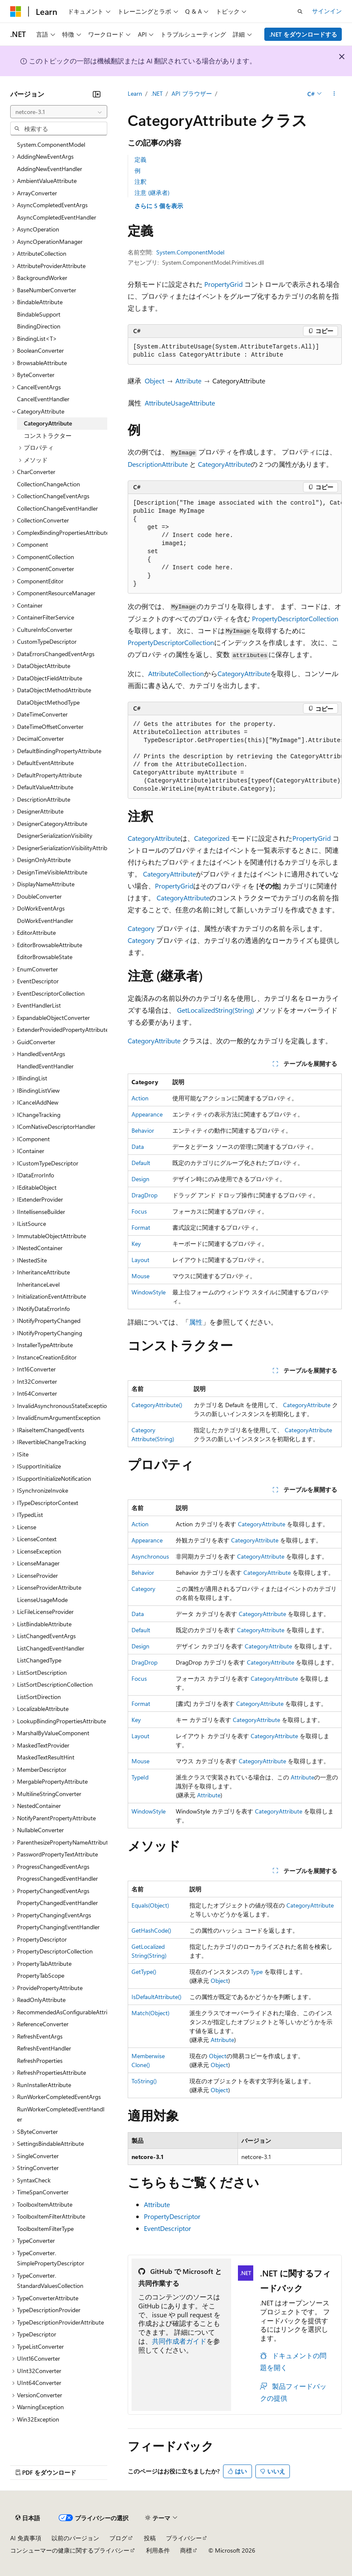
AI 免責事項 (25, 2538)
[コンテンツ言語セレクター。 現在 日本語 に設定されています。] (27, 2518)
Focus (139, 1211)
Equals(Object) (150, 1905)
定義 (140, 159)
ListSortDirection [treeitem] (39, 1697)
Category (141, 928)
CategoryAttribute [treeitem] (48, 423)
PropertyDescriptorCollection (295, 618)
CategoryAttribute (224, 464)
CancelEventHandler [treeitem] (43, 399)
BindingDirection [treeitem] (38, 326)
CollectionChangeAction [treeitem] (48, 484)
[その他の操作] (334, 94)
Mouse (140, 1276)
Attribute (188, 380)
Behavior (143, 1130)
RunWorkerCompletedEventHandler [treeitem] (60, 2114)
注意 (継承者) (152, 192)
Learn (135, 93)
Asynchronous (150, 1556)
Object (154, 380)
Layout (140, 1260)
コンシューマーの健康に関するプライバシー (69, 2550)
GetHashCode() (151, 1930)
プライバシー (184, 2538)
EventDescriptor (167, 2228)
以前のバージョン (75, 2538)
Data (138, 1146)
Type (257, 1972)
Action (140, 1098)
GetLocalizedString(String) (215, 1009)
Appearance (147, 1114)
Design (140, 1179)
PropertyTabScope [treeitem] (40, 1975)
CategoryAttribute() (157, 1405)
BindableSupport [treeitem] (38, 314)
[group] (235, 544)
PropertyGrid (223, 284)
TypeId (140, 1777)
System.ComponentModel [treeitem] (51, 144)
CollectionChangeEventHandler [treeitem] (57, 508)
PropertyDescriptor (172, 2216)
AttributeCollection (176, 673)
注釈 (140, 181)
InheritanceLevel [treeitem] (38, 1284)
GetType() (144, 1972)
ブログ (118, 2538)
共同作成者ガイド (179, 2340)
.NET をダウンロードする (303, 34)
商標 (186, 2550)
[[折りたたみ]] (96, 94)
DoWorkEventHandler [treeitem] (45, 921)
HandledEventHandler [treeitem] (45, 1066)
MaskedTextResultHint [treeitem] (45, 1757)
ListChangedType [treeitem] (39, 1660)
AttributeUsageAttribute (180, 402)
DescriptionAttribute (158, 464)
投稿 (150, 2538)
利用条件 (158, 2550)
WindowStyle (149, 1292)
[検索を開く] (300, 11)
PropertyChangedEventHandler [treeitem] (57, 1903)
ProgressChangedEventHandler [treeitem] (57, 1878)
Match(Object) (150, 2013)
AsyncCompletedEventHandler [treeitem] (56, 217)
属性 (196, 1321)
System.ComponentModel (190, 252)
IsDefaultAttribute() (156, 1997)
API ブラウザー (192, 93)
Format (141, 1227)
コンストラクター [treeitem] (48, 435)
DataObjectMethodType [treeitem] (48, 702)
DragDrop (144, 1195)
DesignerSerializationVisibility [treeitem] (54, 835)
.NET (157, 93)
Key (136, 1243)
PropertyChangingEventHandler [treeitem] (58, 1927)
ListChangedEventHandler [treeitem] (50, 1648)
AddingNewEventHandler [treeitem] (49, 169)
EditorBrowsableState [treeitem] (44, 957)
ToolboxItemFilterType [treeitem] (45, 2229)
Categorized (211, 838)
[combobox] (58, 112)
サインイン (327, 11)
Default (141, 1163)
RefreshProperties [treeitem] (40, 2060)
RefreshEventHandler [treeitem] (44, 2048)
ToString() (144, 2081)
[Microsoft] (15, 11)
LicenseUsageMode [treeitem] (42, 1600)
